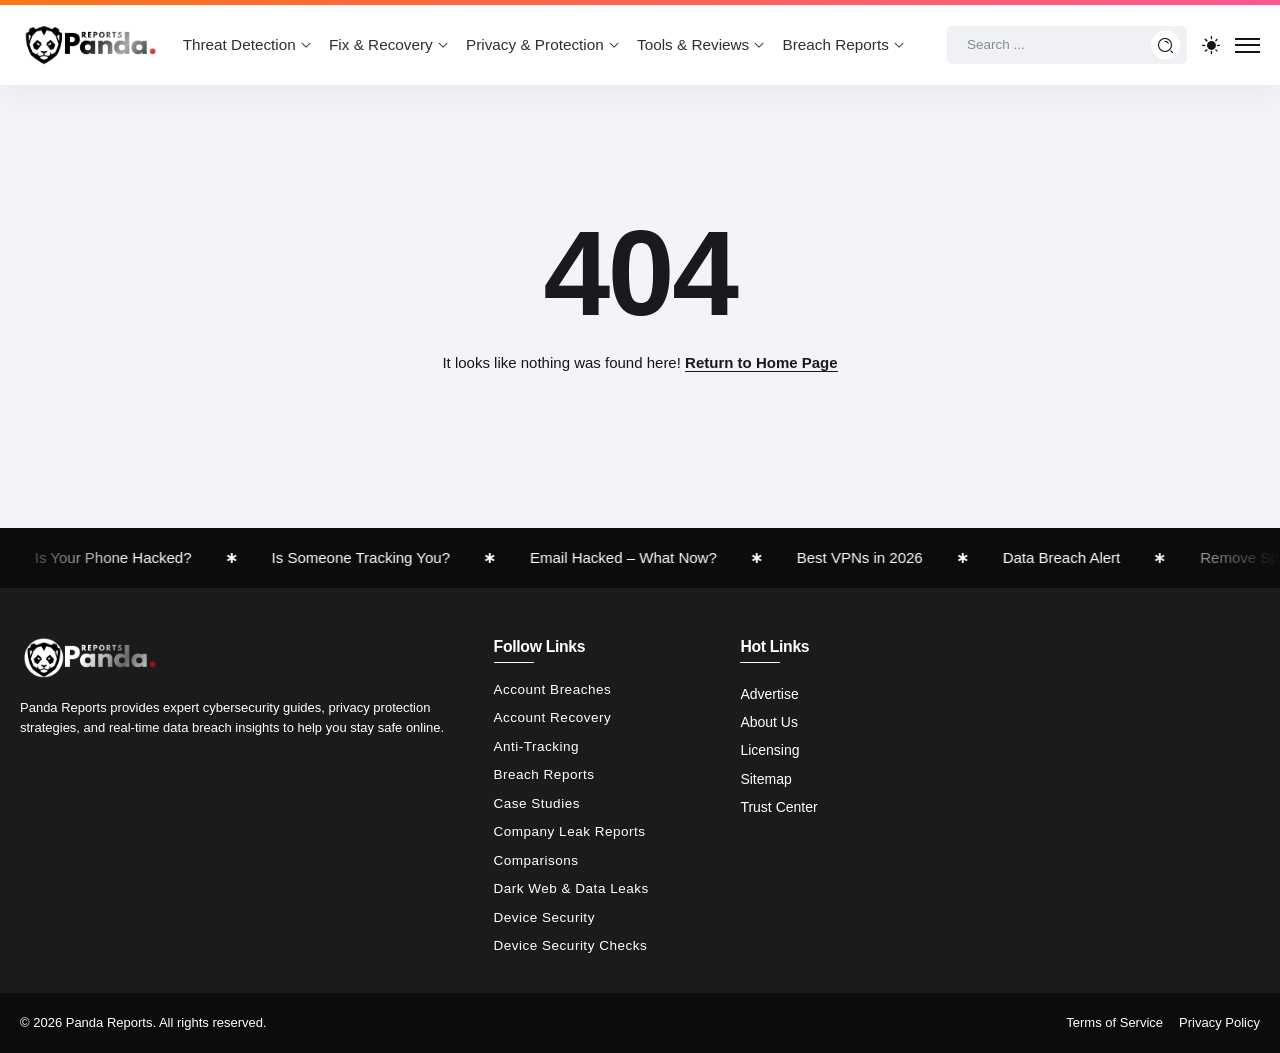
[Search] (1067, 45)
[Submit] (1166, 45)
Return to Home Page (761, 362)
